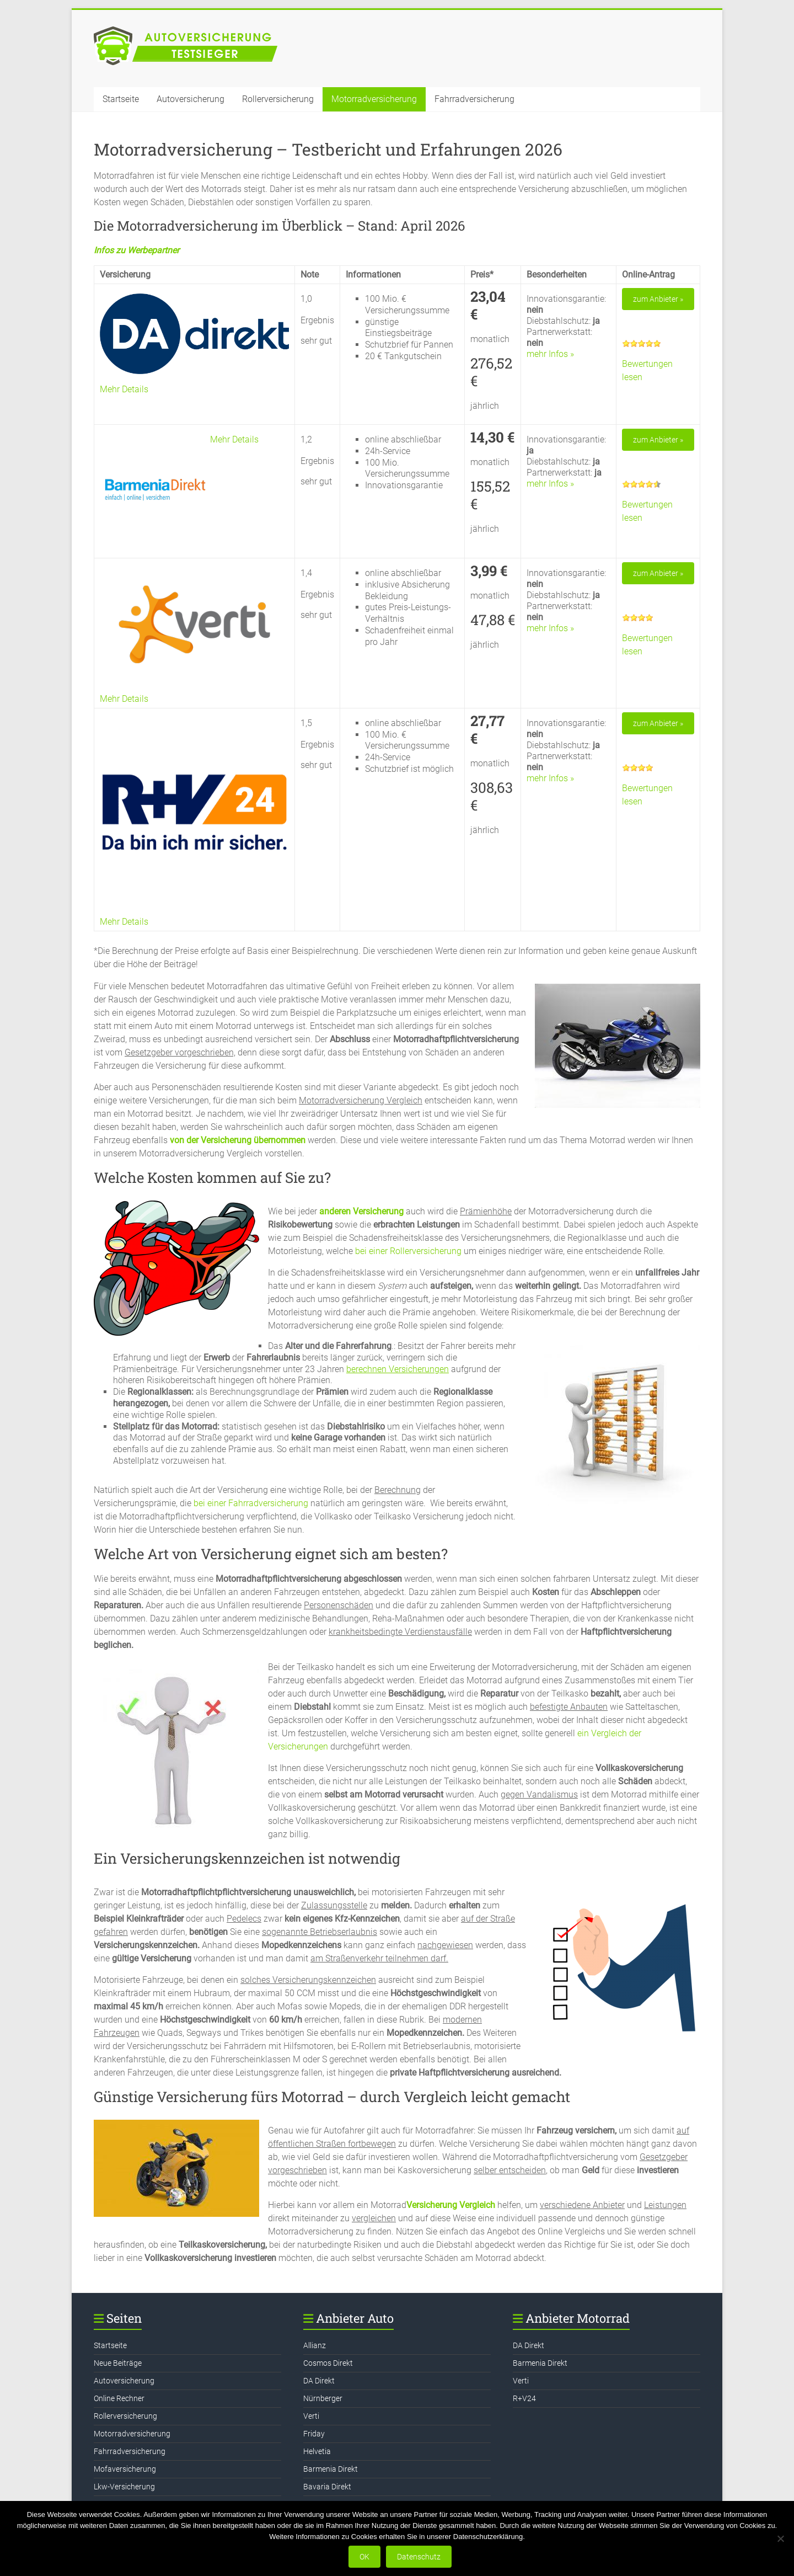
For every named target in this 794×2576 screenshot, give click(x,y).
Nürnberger (322, 2398)
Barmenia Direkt (330, 2469)
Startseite (121, 99)
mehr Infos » (550, 354)
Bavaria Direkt (327, 2486)
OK (364, 2556)
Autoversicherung (190, 99)
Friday (314, 2433)
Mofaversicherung (125, 2469)
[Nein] (780, 2538)
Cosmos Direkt (328, 2363)
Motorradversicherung (374, 99)
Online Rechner (119, 2398)
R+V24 (524, 2398)
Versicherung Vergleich (450, 2205)
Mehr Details (124, 389)
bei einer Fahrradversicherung (249, 1503)
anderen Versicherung (360, 1211)
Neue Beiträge (118, 2363)
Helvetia (317, 2451)
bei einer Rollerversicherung (408, 1251)
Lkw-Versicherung (124, 2486)
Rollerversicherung (278, 99)
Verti (311, 2416)
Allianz (314, 2345)
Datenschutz (419, 2556)
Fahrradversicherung (474, 99)
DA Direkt (319, 2380)
